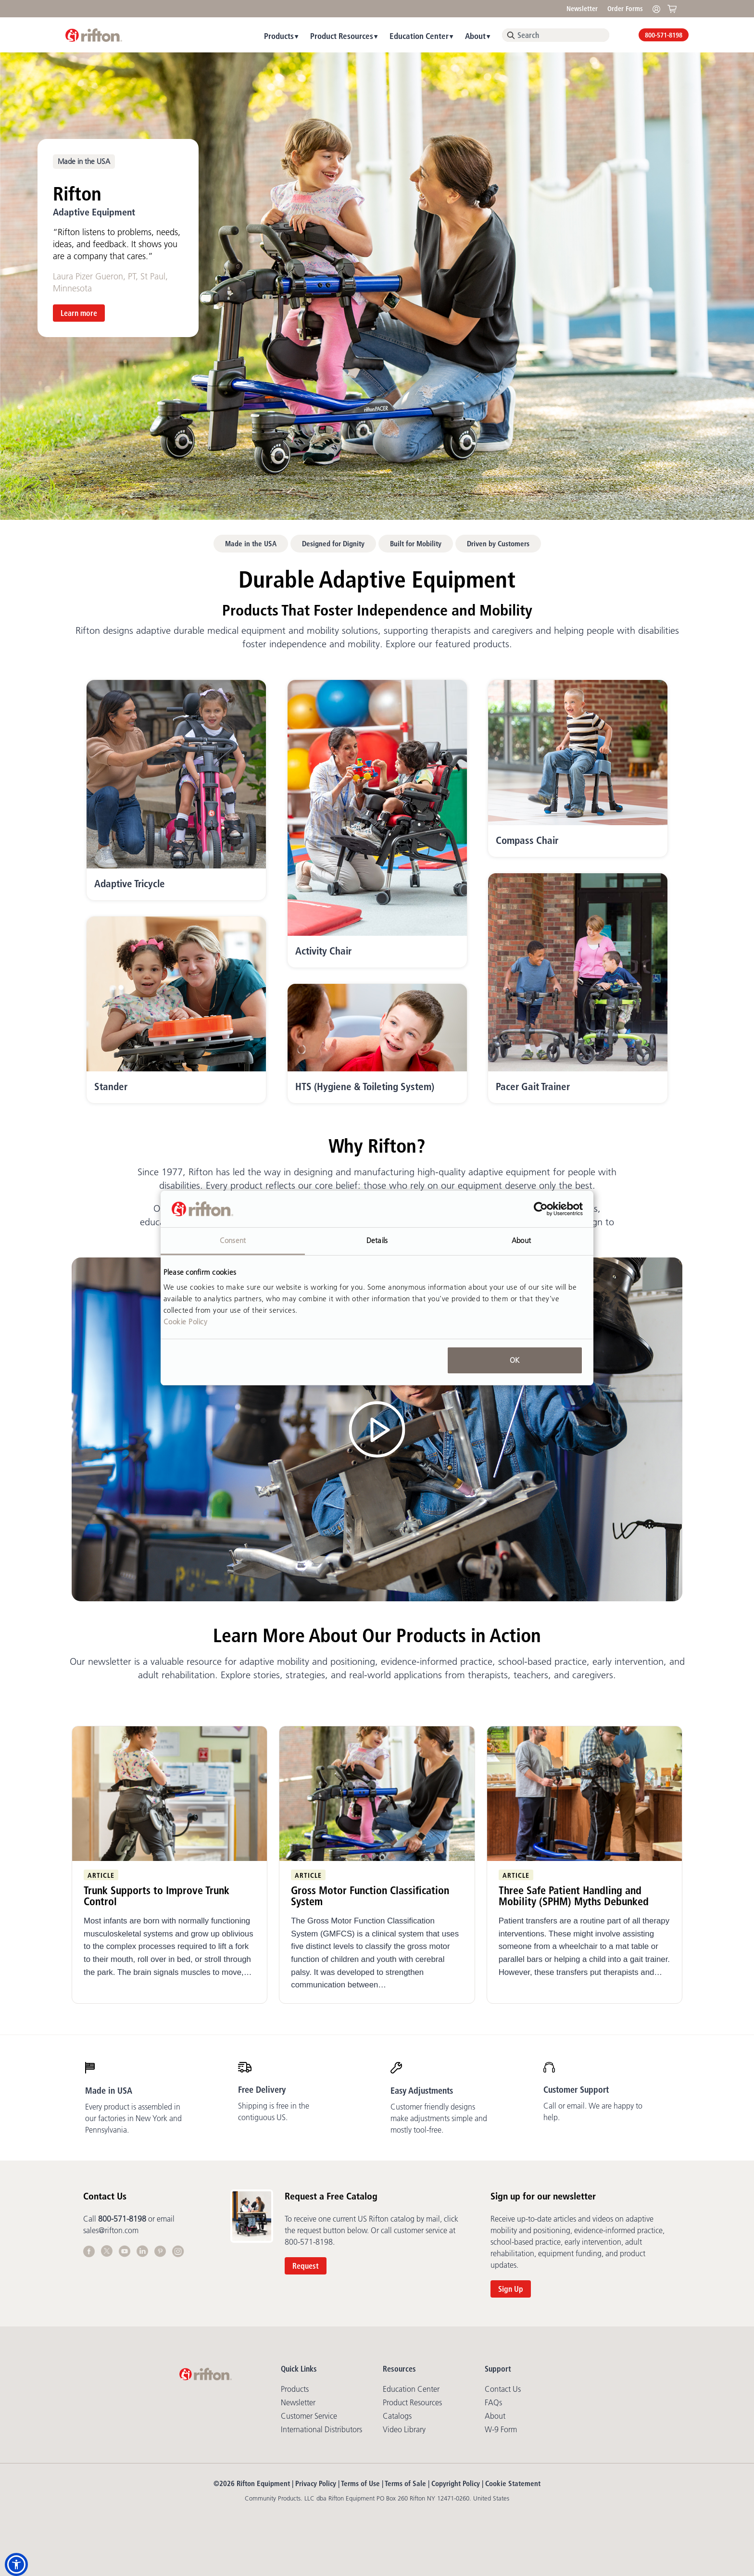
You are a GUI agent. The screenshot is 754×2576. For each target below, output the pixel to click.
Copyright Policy (455, 2483)
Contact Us (503, 2389)
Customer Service (309, 2416)
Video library (404, 2429)
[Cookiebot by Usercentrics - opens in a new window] (541, 1209)
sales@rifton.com (110, 2230)
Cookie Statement (512, 2483)
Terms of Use (360, 2483)
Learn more (79, 313)
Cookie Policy (185, 1321)
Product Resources (341, 36)
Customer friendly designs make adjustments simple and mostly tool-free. (438, 2118)
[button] (16, 2564)
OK (514, 1360)
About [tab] (521, 1240)
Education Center (419, 36)
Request (305, 2266)
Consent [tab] (233, 1240)
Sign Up (510, 2289)
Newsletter (582, 8)
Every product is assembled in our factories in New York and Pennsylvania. (133, 2118)
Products (279, 36)
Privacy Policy (315, 2483)
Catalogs (397, 2416)
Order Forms (625, 8)
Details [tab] (377, 1240)
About (475, 36)
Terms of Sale (405, 2483)
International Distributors (321, 2429)
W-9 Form (501, 2429)
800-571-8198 (663, 35)
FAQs (493, 2402)
